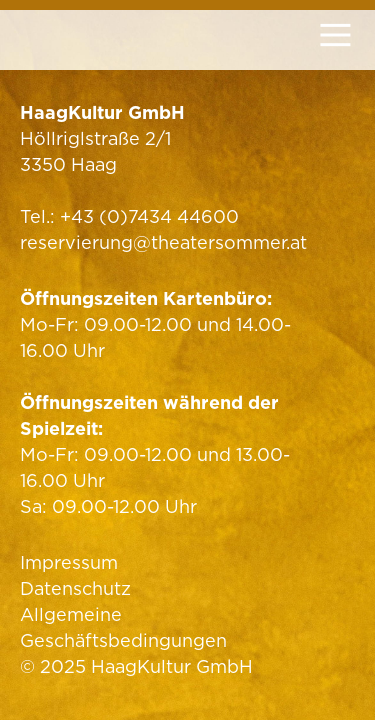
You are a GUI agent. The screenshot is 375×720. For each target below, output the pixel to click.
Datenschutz (75, 588)
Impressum (69, 562)
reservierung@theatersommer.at (163, 242)
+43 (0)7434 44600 (149, 216)
